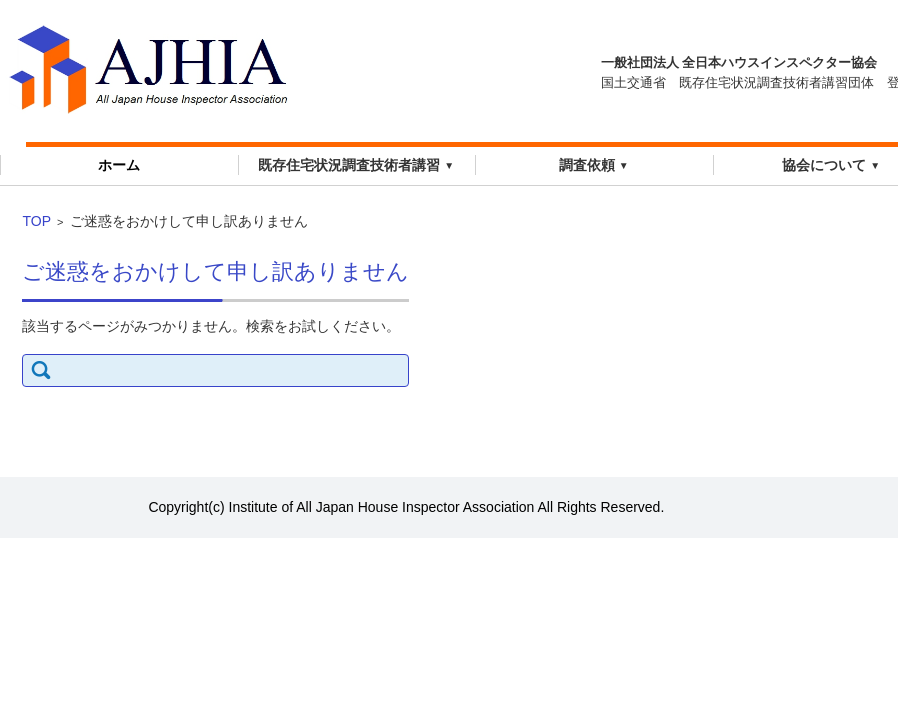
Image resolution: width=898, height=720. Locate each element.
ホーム (119, 165)
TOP (36, 221)
